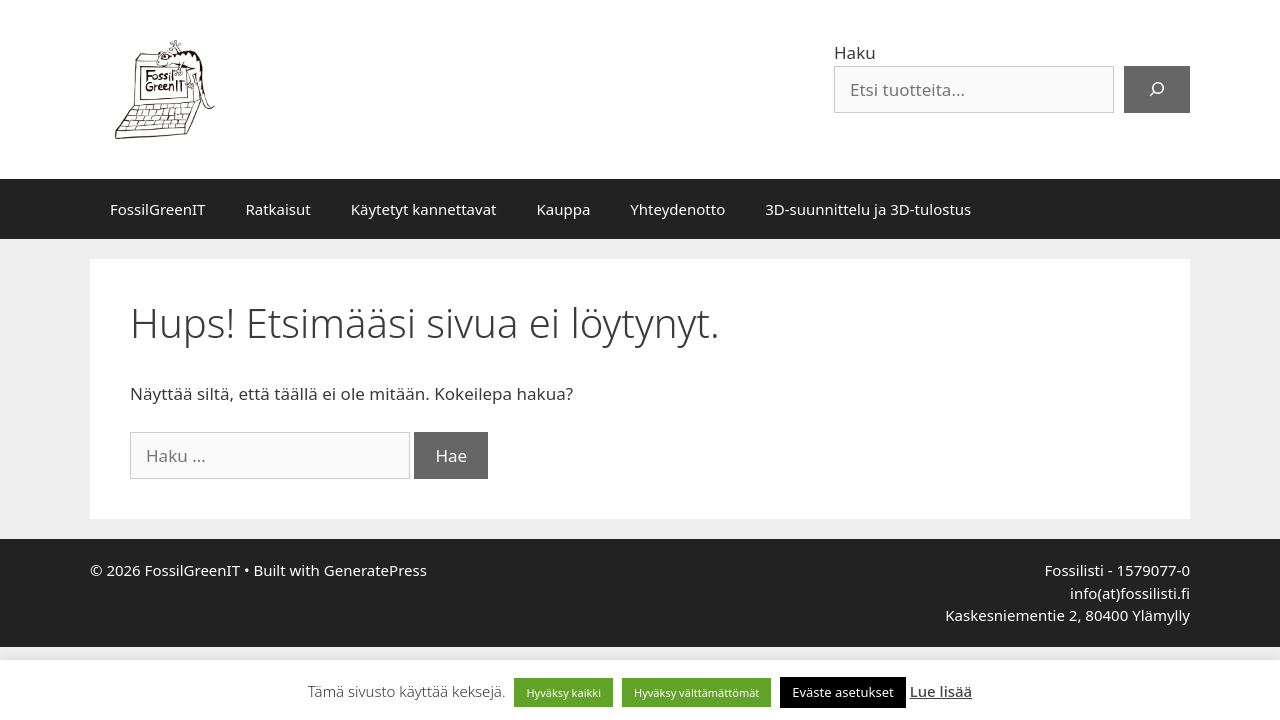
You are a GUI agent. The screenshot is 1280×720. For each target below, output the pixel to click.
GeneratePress (375, 570)
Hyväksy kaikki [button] (563, 692)
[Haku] (1157, 90)
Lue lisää (941, 691)
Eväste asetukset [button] (843, 692)
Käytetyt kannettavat (424, 209)
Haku (855, 52)
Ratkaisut (277, 209)
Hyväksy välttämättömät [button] (696, 692)
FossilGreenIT (157, 209)
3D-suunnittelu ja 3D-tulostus (868, 209)
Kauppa (563, 209)
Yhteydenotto (677, 209)
